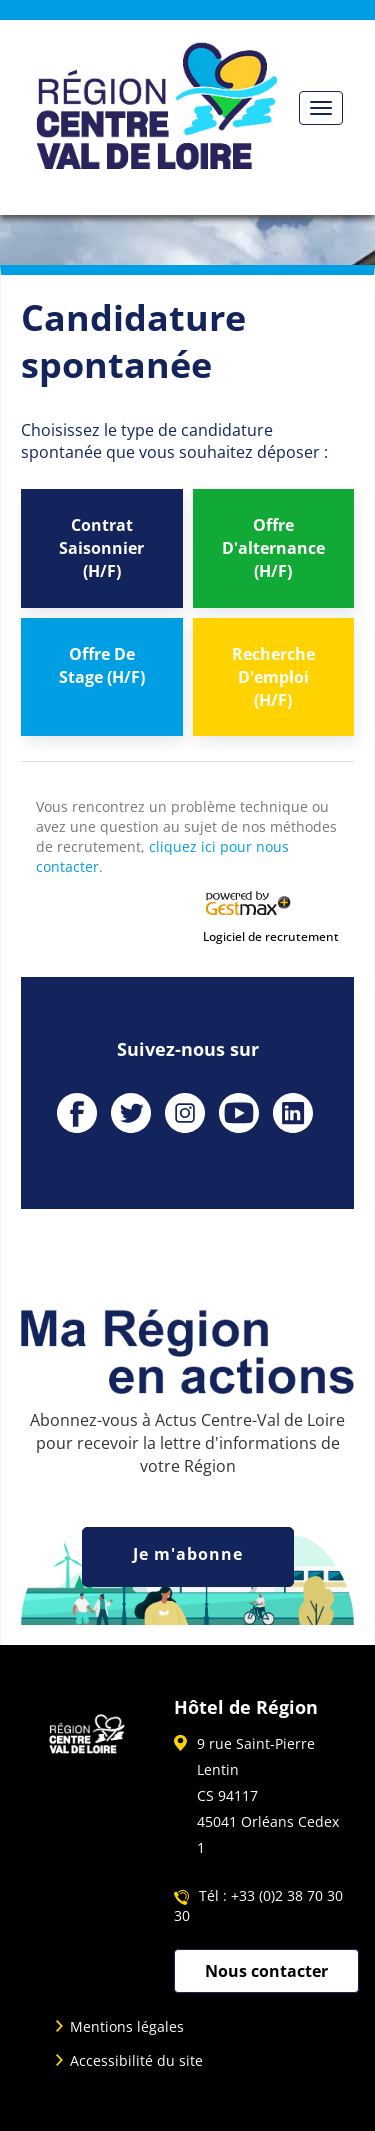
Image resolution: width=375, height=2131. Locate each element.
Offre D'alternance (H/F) (273, 548)
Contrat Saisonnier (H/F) (101, 548)
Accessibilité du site (136, 2060)
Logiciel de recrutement (271, 936)
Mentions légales (127, 2026)
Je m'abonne (188, 1554)
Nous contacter (266, 1971)
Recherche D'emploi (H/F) (273, 677)
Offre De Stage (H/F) (102, 665)
